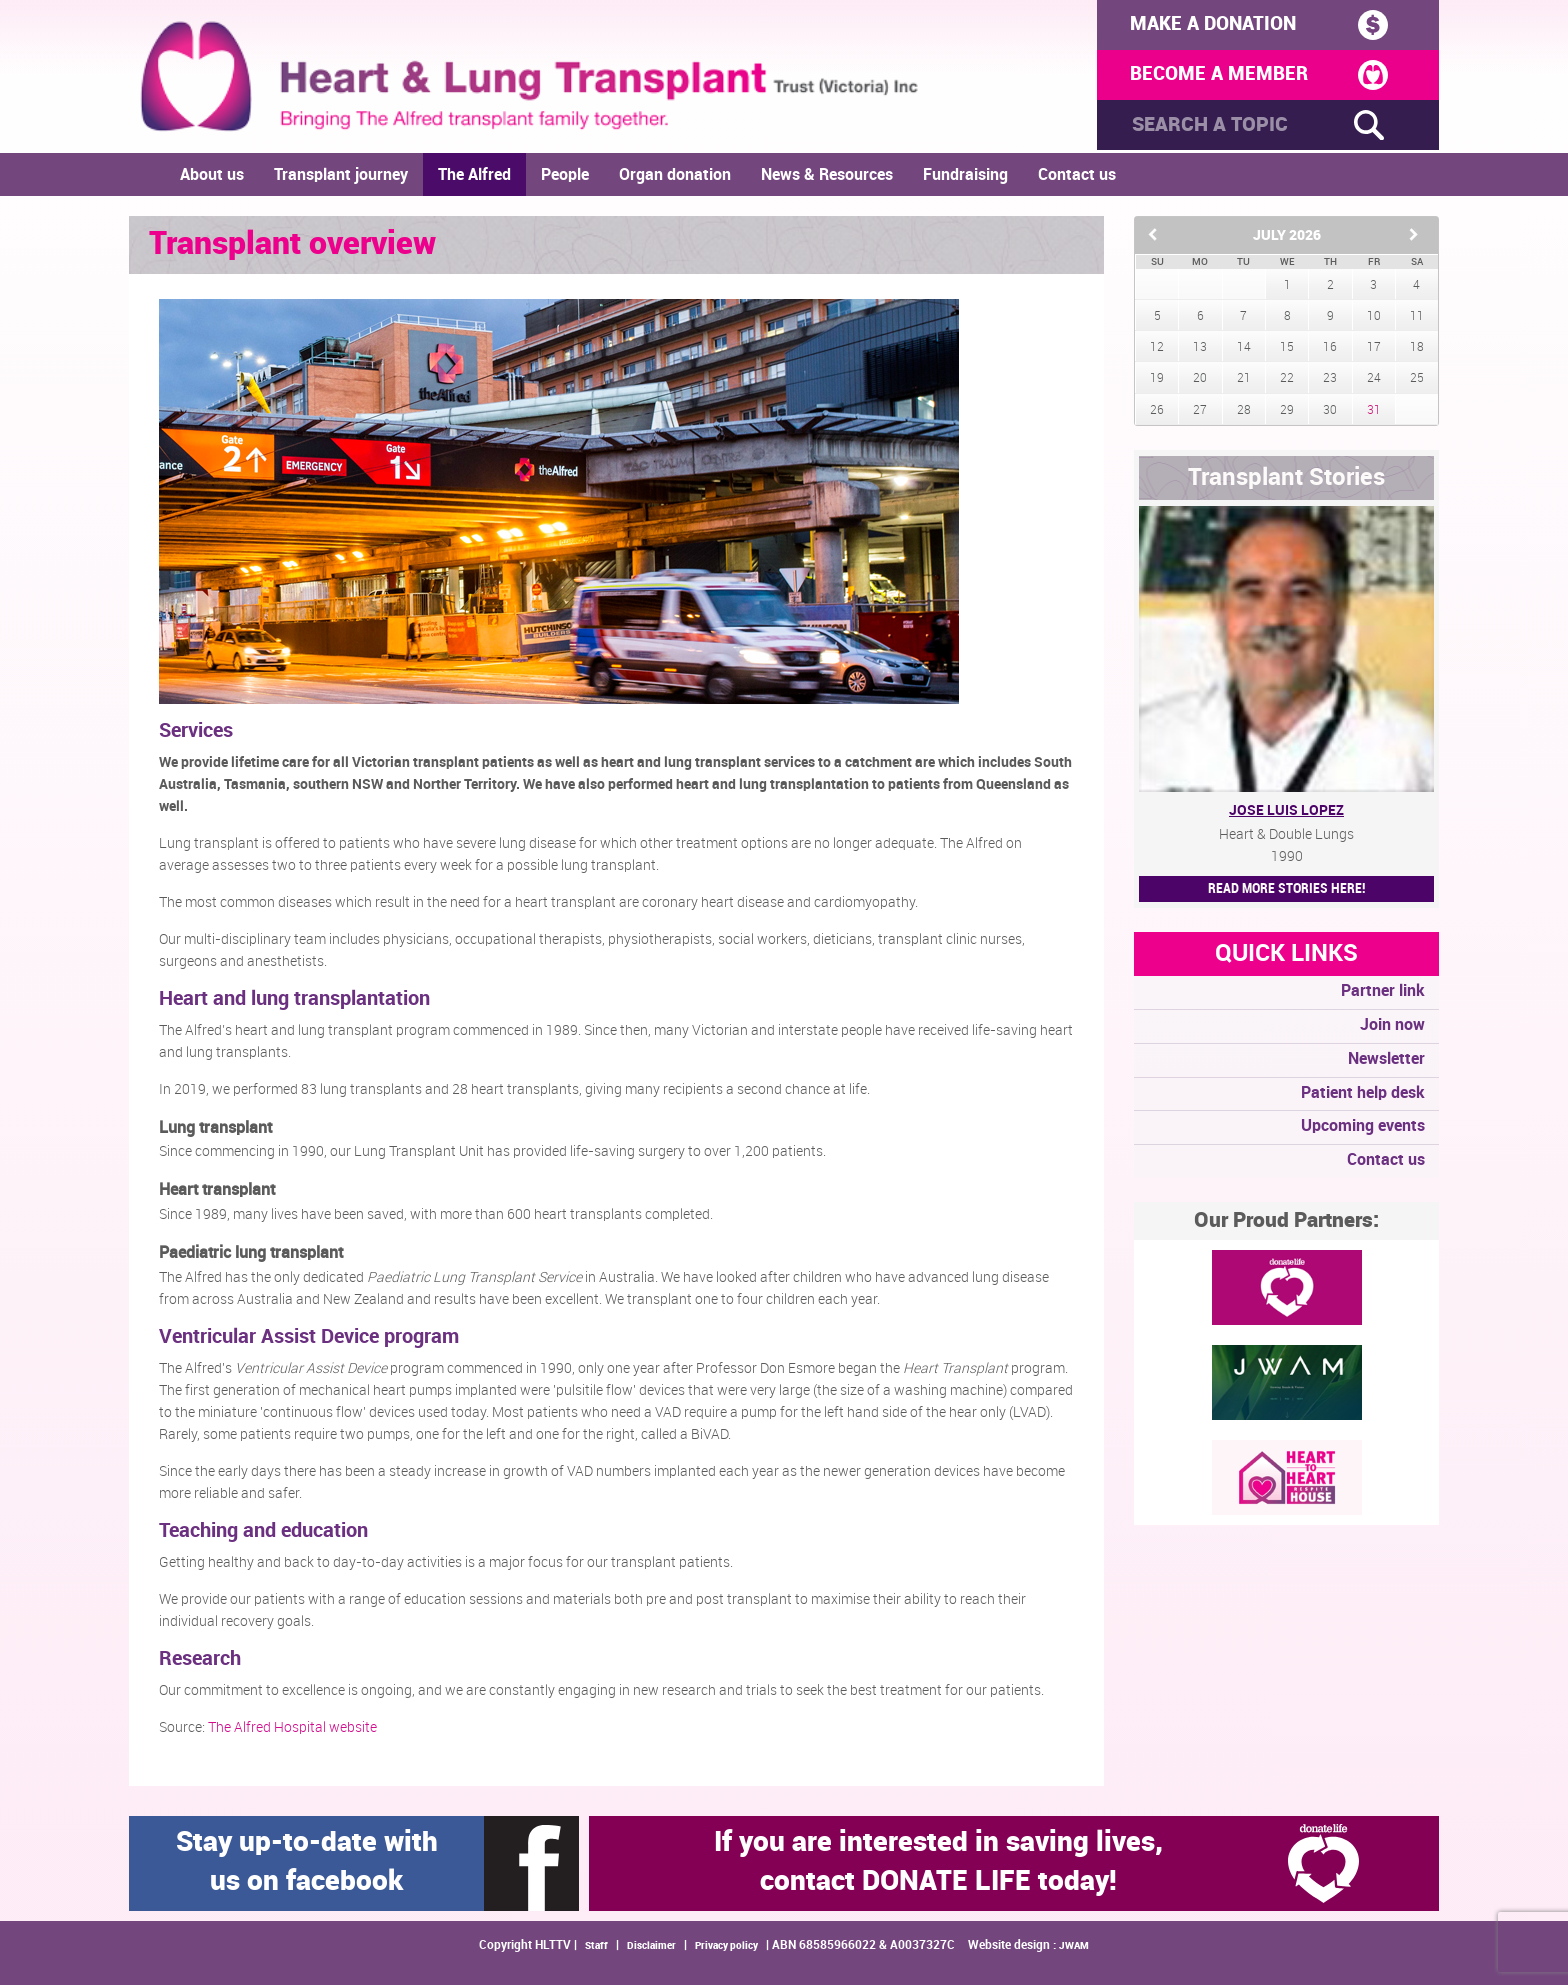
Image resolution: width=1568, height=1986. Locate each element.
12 (1157, 348)
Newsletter (1386, 1060)
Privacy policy (726, 1947)
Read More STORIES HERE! (1286, 889)
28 (1244, 411)
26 (1157, 411)
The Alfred (474, 176)
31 (1374, 411)
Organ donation (675, 176)
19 (1157, 380)
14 (1244, 348)
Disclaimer (651, 1947)
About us (212, 176)
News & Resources (827, 176)
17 (1374, 348)
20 (1200, 380)
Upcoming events (1363, 1128)
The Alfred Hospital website (292, 1729)
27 (1200, 411)
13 (1200, 348)
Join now (1392, 1026)
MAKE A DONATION (1252, 25)
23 (1330, 380)
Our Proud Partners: (1286, 1222)
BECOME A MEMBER (1252, 77)
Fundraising (965, 176)
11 (1417, 317)
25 (1417, 380)
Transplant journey (341, 176)
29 (1287, 411)
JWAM (1074, 1947)
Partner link (1383, 992)
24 (1374, 380)
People (565, 176)
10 (1374, 317)
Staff (596, 1947)
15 (1287, 348)
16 (1330, 348)
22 (1287, 380)
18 (1417, 348)
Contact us (1077, 176)
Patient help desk (1363, 1094)
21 (1244, 380)
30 (1330, 411)
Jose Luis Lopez (1286, 811)
